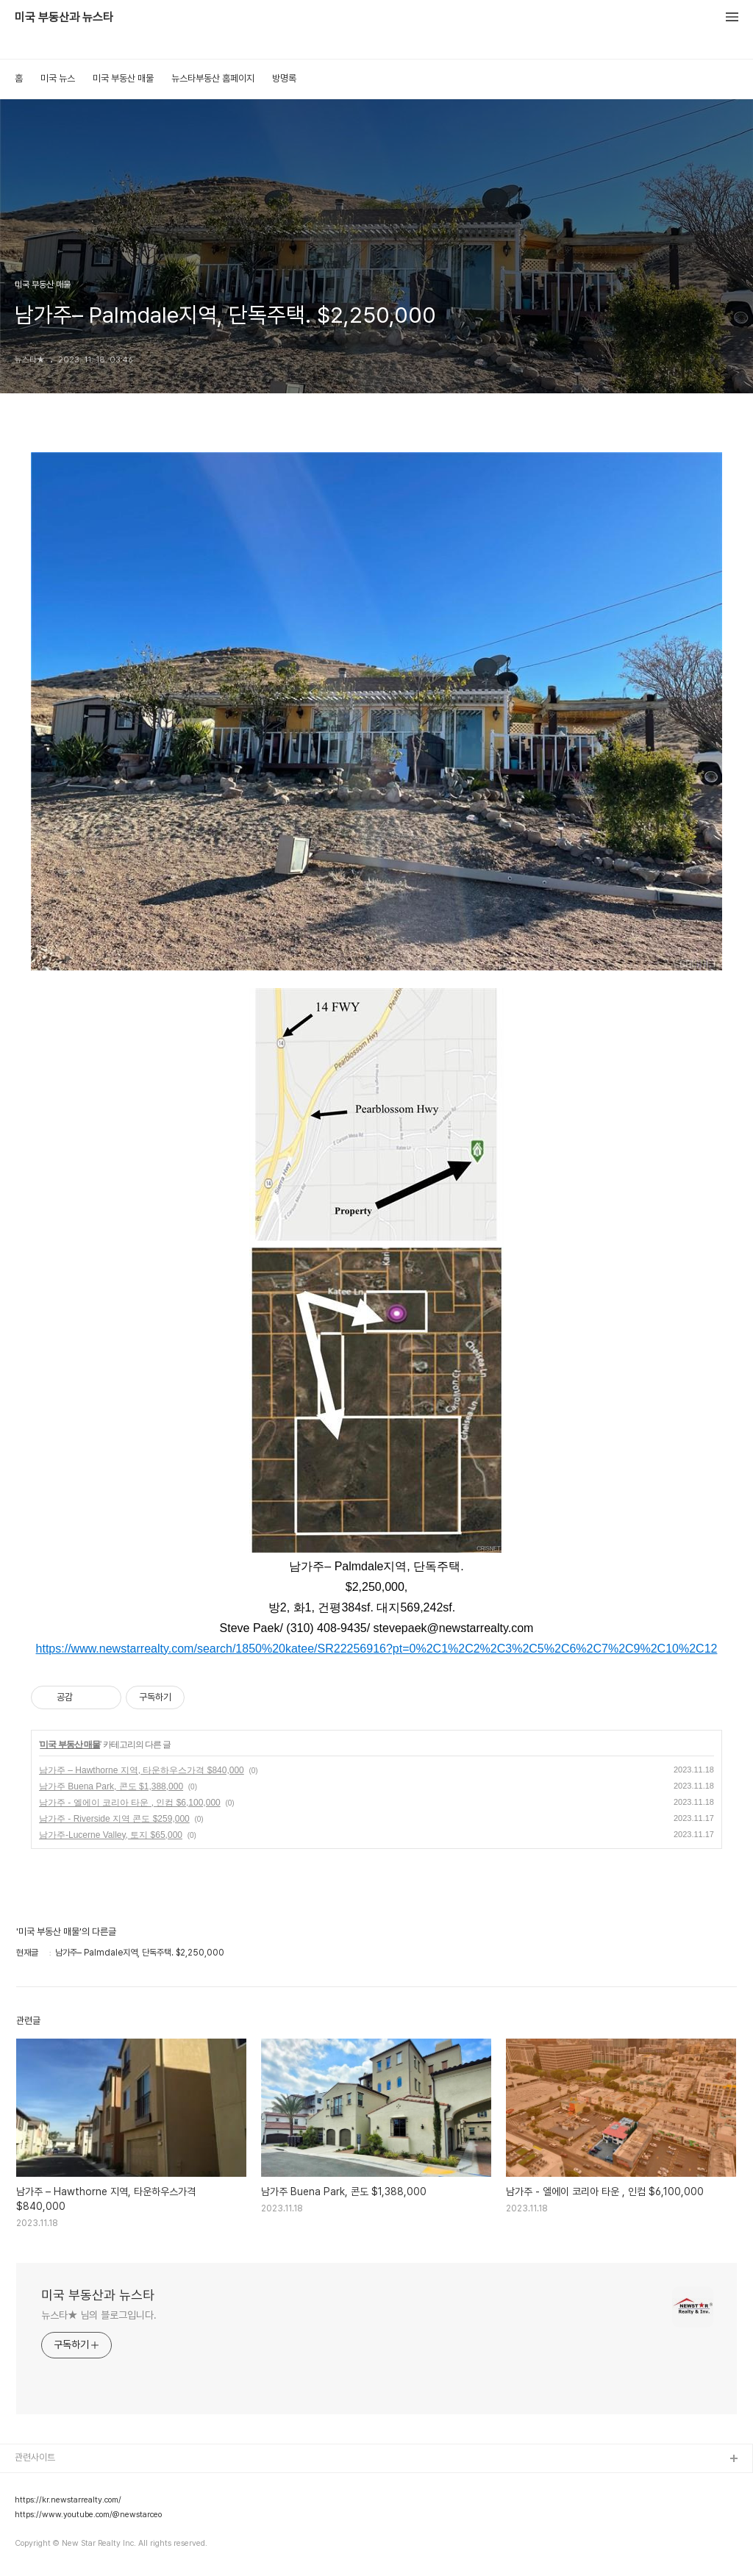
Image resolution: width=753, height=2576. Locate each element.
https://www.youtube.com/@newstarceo (88, 2515)
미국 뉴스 (57, 78)
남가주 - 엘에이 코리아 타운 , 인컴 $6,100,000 (130, 1802)
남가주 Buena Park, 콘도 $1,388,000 (111, 1786)
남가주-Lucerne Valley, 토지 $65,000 (110, 1835)
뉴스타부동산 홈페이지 (212, 78)
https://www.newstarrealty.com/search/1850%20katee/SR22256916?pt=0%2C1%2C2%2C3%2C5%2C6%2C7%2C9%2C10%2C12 (377, 1648)
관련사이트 (35, 2457)
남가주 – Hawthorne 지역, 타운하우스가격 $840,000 (141, 1770)
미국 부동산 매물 (123, 78)
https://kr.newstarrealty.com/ (68, 2500)
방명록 (284, 78)
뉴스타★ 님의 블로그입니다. (99, 2315)
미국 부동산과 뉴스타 (64, 17)
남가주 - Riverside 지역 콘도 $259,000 (114, 1819)
